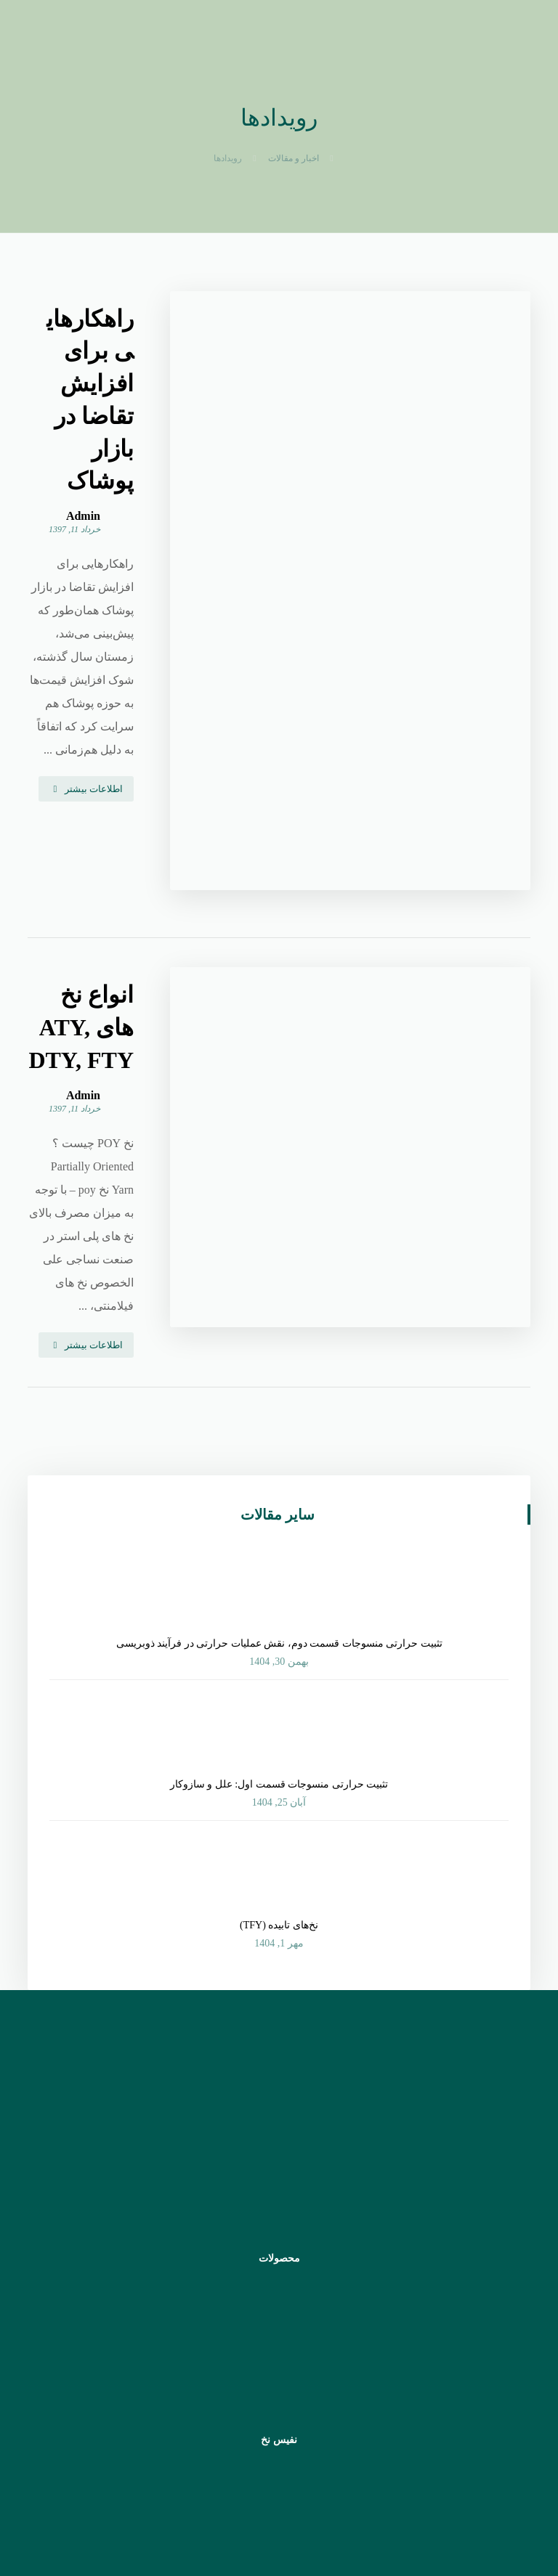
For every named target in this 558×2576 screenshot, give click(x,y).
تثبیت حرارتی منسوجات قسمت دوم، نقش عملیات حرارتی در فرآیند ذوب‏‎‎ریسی (279, 1255)
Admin (225, 387)
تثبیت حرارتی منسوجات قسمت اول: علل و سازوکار (279, 1397)
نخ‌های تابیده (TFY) (279, 1538)
